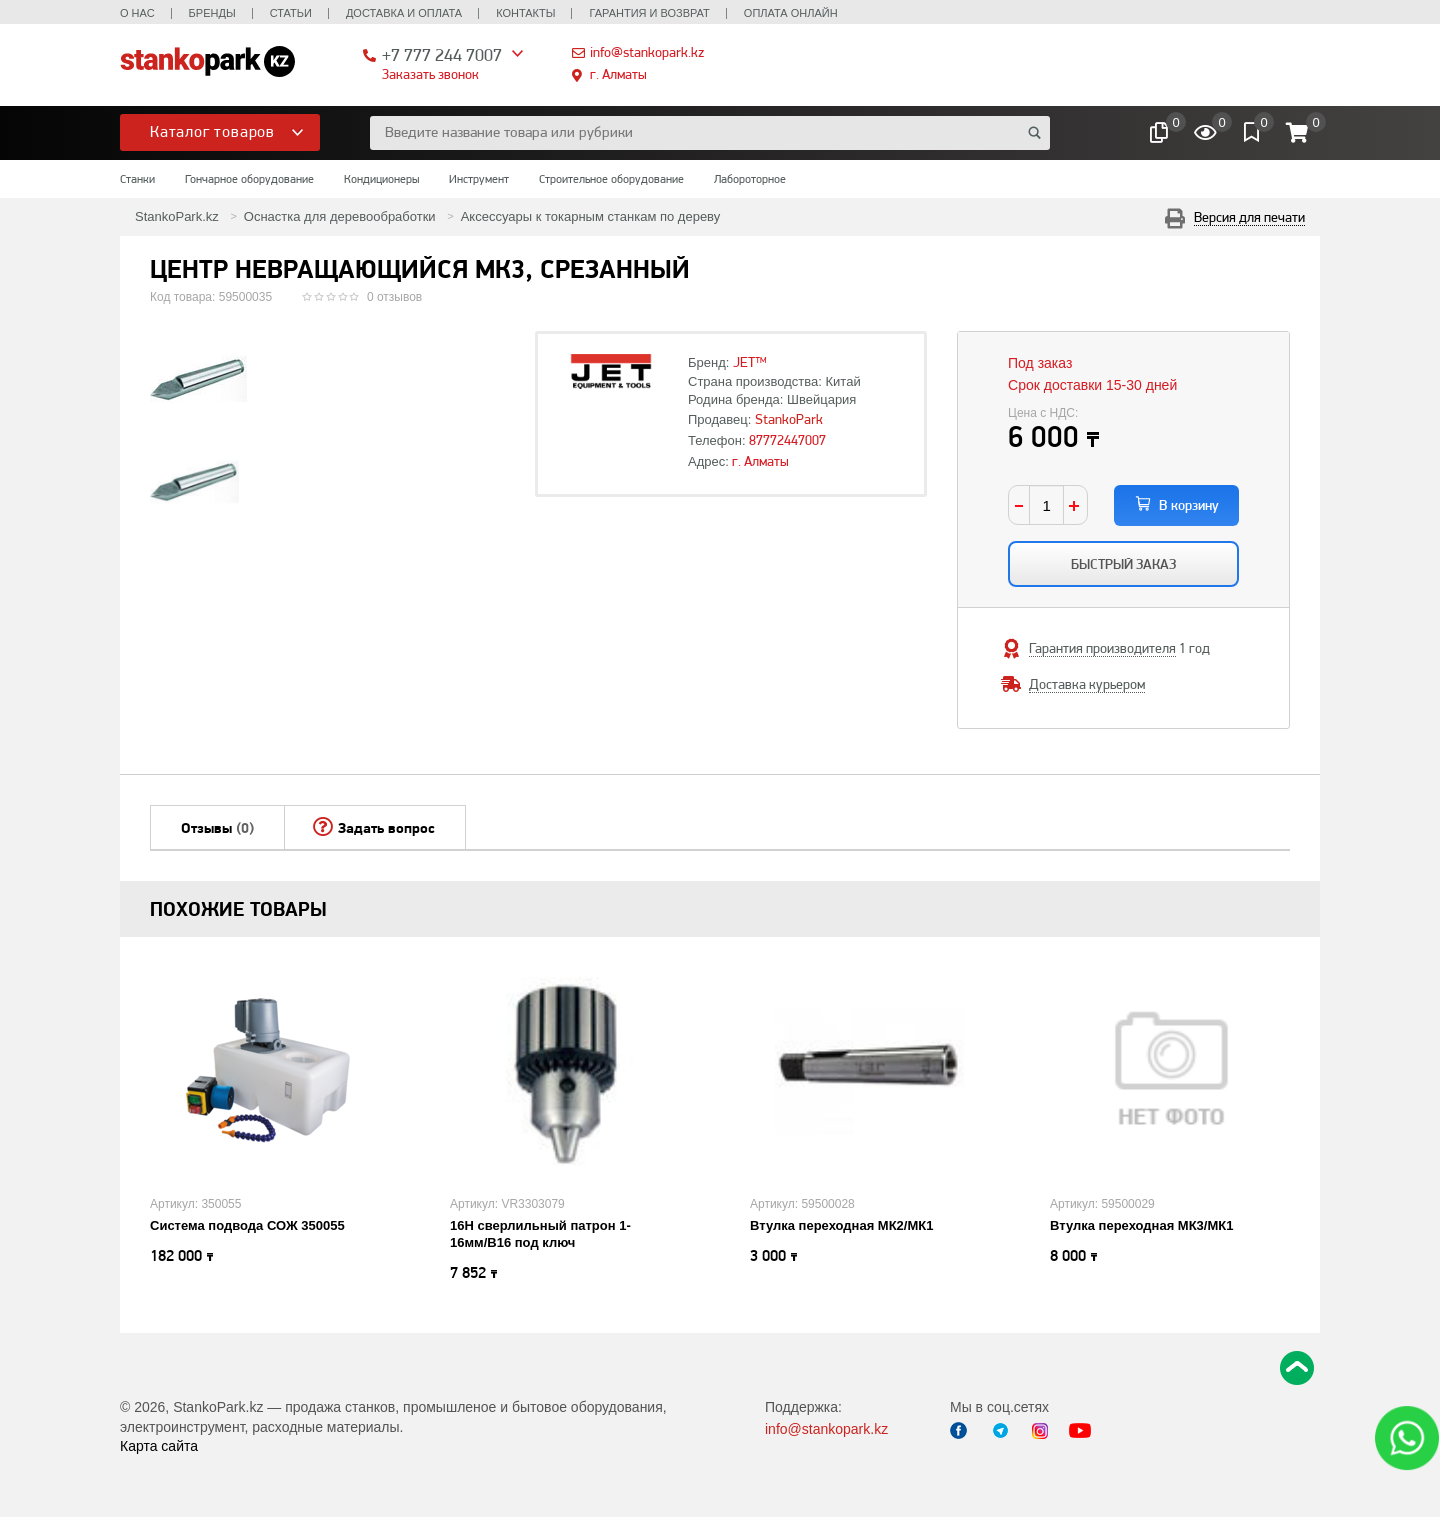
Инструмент (479, 179)
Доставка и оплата (404, 13)
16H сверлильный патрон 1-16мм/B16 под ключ (540, 1234)
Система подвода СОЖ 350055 (247, 1225)
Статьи (291, 13)
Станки (137, 179)
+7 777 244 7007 (442, 54)
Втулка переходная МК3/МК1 (1141, 1225)
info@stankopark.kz (647, 52)
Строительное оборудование (611, 179)
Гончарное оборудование (249, 179)
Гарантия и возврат (649, 13)
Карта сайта (159, 1446)
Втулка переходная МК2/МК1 (841, 1225)
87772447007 (787, 440)
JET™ (750, 362)
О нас (137, 13)
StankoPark (789, 419)
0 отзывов (394, 297)
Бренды (212, 13)
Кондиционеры (381, 179)
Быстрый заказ (1123, 564)
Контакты (525, 13)
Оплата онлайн (791, 13)
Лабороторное (750, 179)
